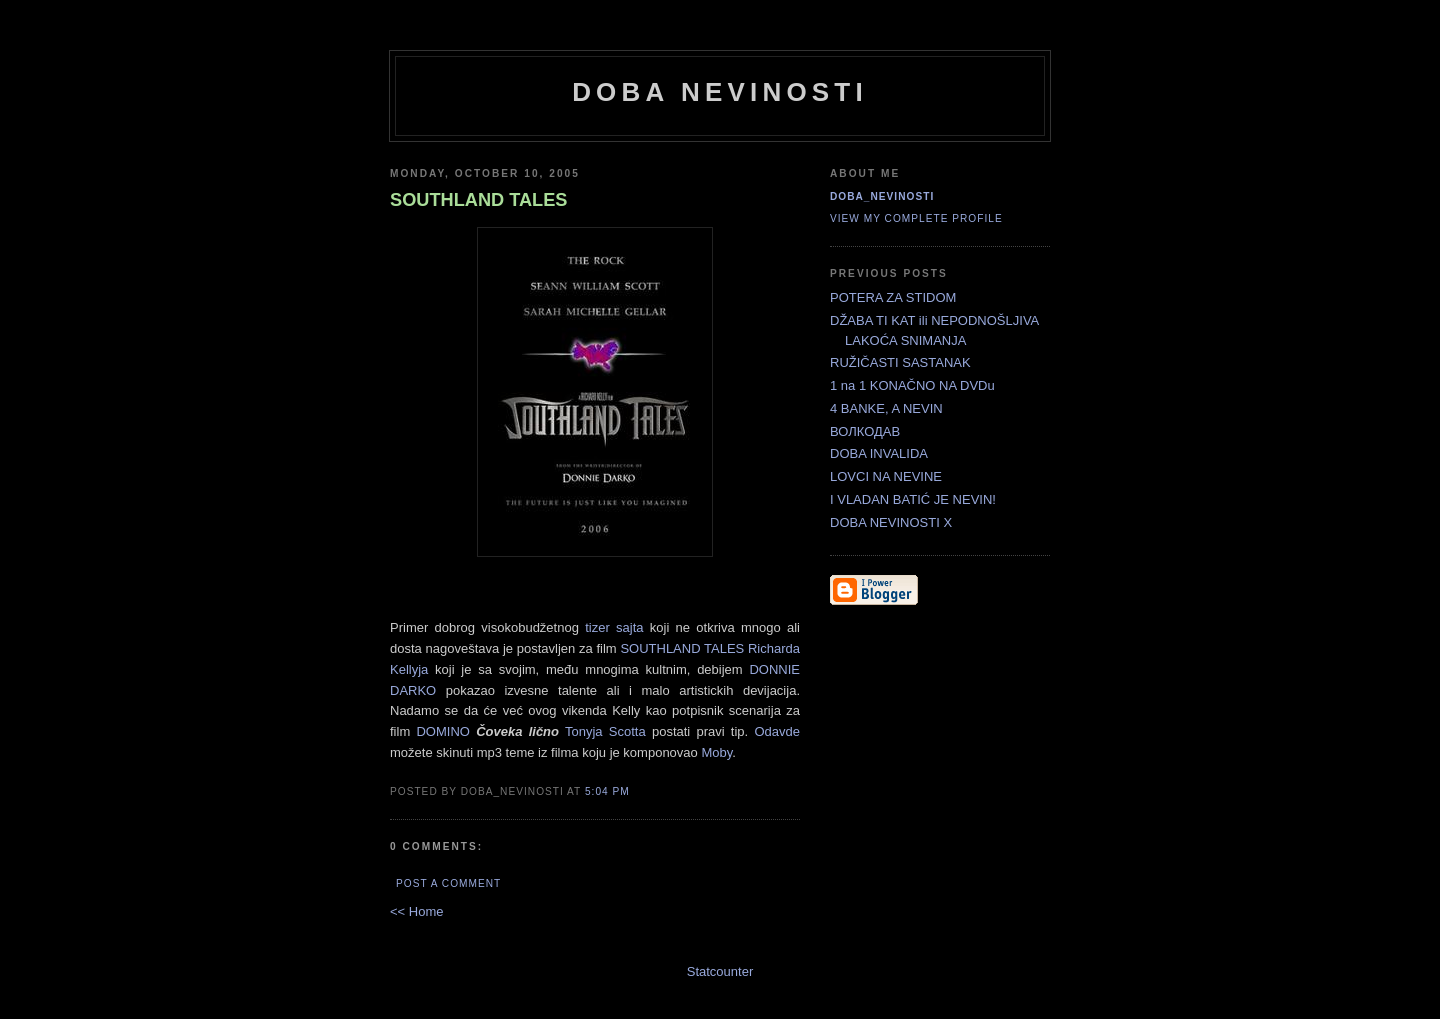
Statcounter (720, 971)
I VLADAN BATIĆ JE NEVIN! (913, 499)
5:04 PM (607, 791)
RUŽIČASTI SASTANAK (900, 362)
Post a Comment (448, 883)
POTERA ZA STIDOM (893, 297)
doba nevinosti (720, 92)
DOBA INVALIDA (879, 453)
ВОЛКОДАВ (865, 431)
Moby (716, 752)
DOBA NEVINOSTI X (891, 522)
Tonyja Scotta (608, 731)
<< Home (416, 911)
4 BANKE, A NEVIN (886, 408)
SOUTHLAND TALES (682, 648)
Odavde (777, 731)
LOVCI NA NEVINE (886, 476)
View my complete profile (916, 218)
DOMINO (442, 731)
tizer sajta (617, 627)
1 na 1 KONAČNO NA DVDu (912, 385)
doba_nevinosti (882, 196)
